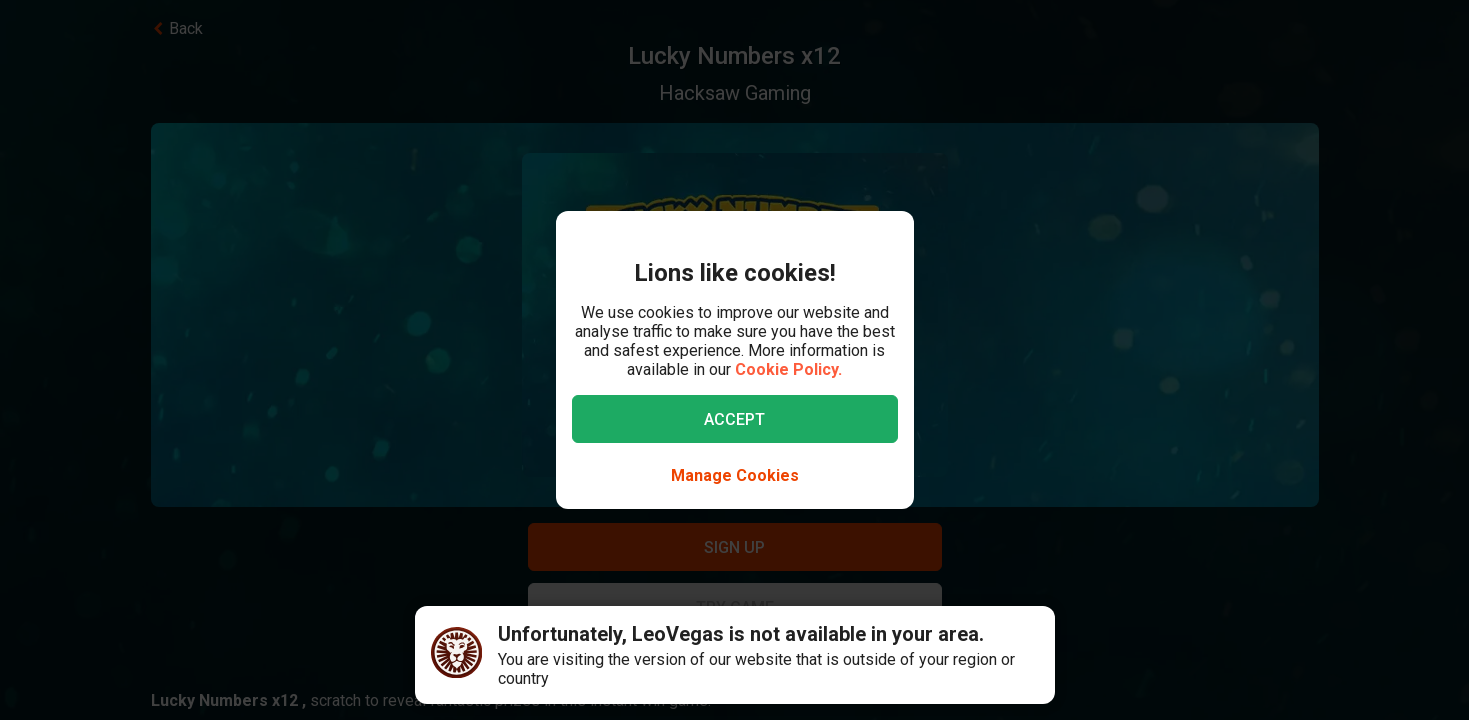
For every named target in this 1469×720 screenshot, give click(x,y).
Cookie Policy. (788, 369)
